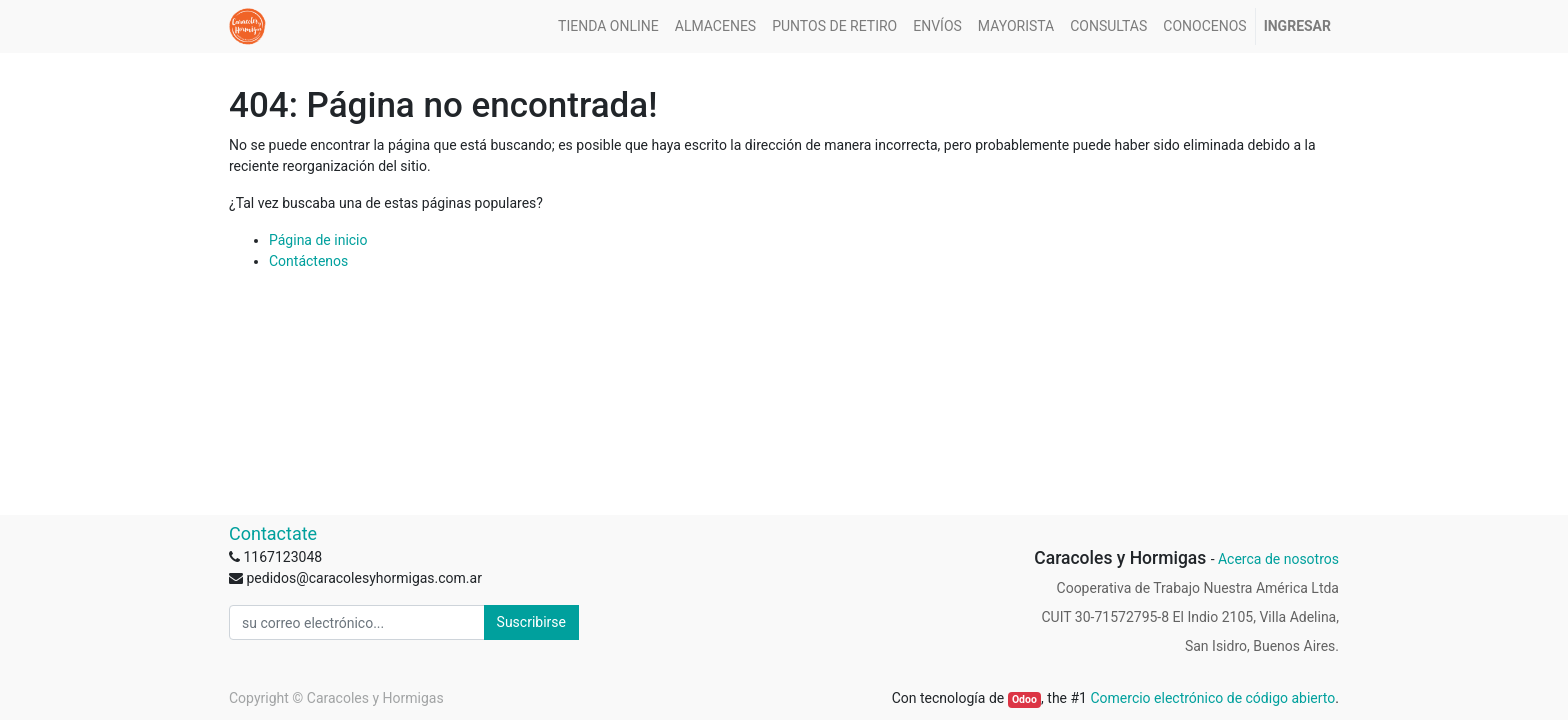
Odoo (1024, 699)
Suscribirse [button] (531, 622)
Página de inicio (318, 240)
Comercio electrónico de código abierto (1212, 698)
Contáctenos (308, 261)
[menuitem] (608, 26)
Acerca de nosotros (1278, 559)
